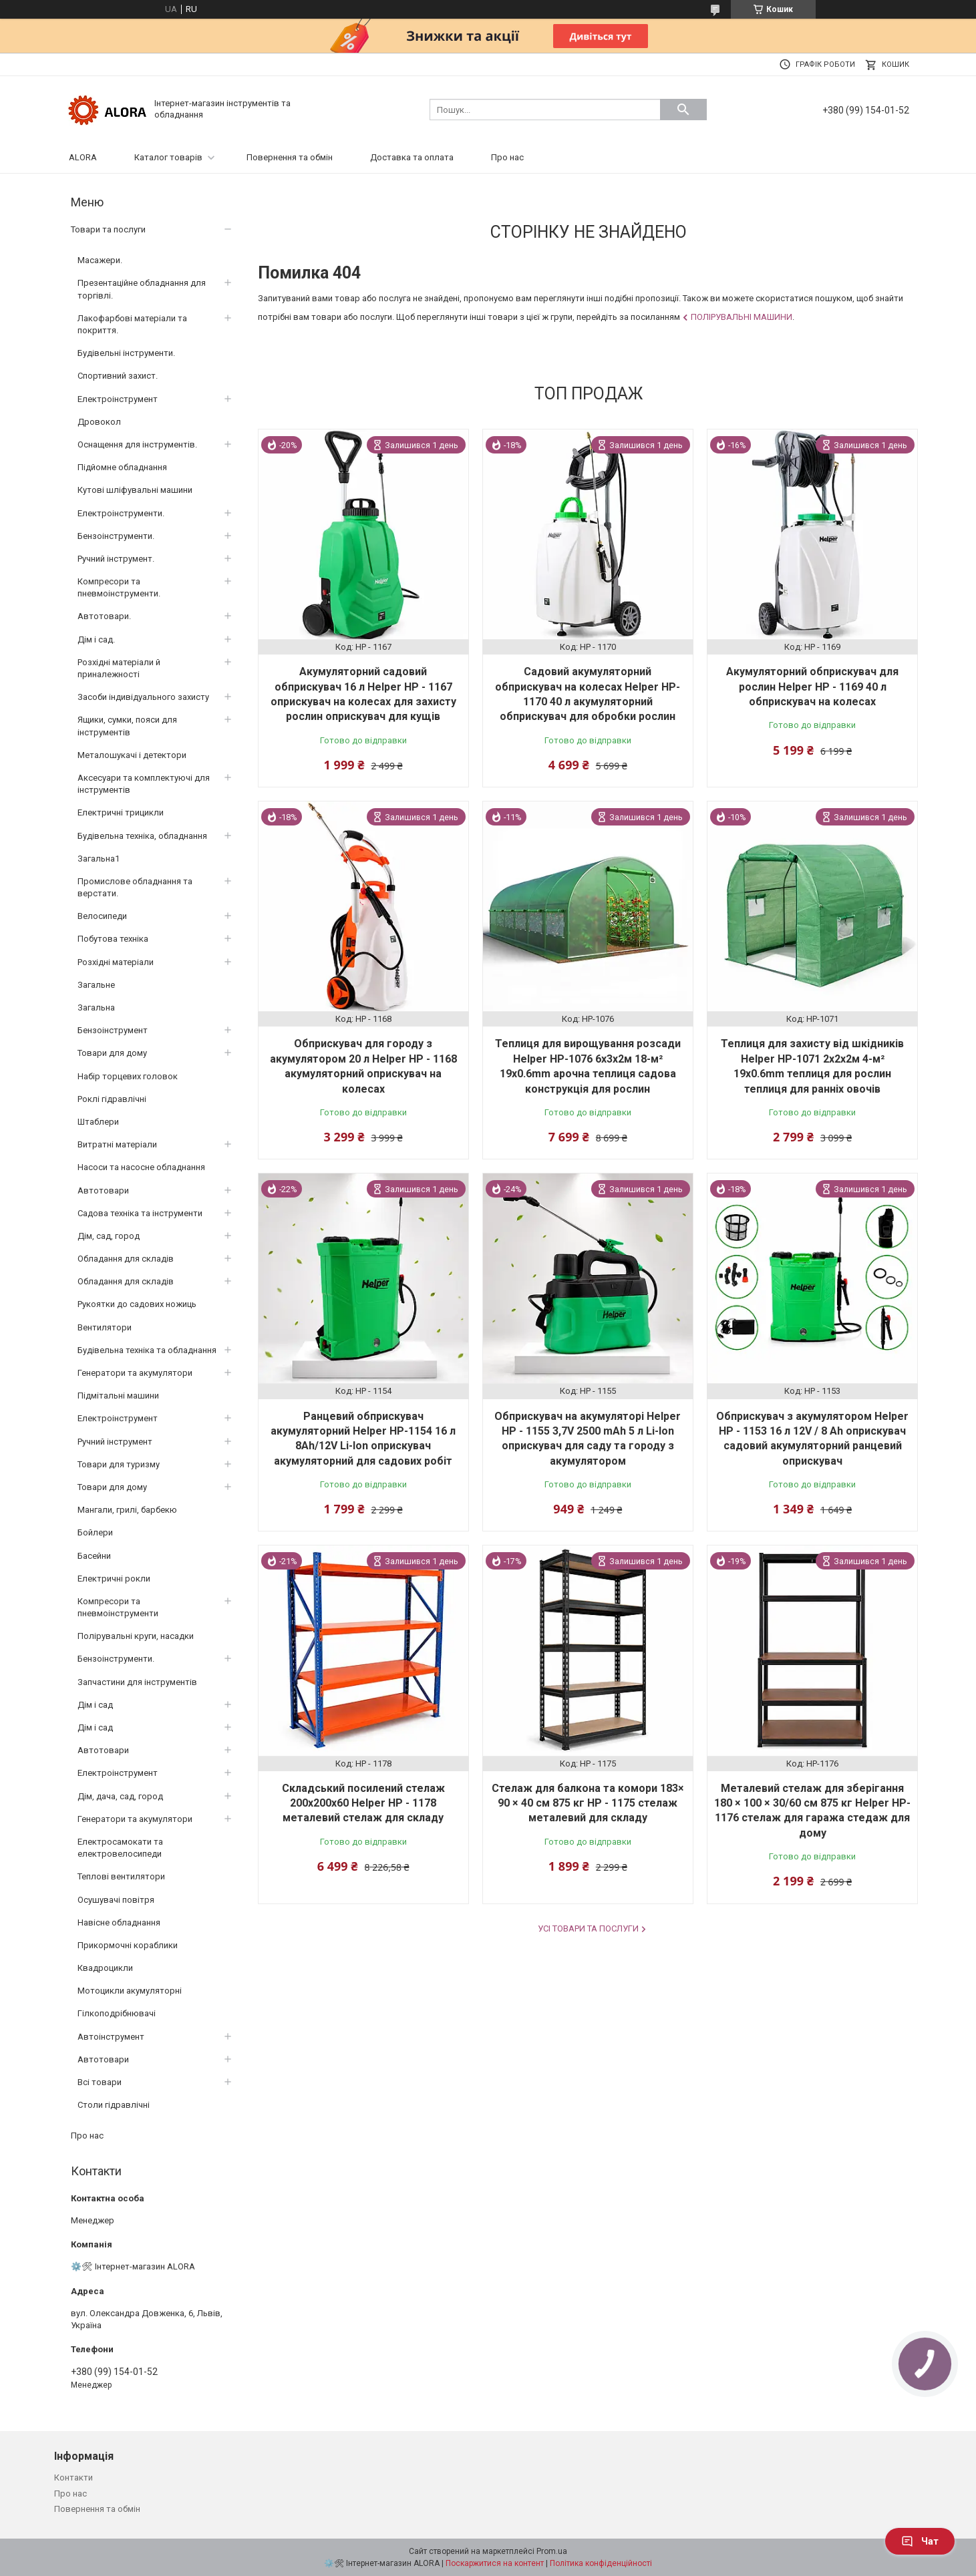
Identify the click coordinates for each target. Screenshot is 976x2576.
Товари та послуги (108, 229)
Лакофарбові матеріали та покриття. (132, 324)
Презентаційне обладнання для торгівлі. (141, 289)
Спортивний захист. (117, 376)
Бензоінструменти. (115, 536)
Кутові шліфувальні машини (134, 490)
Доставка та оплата (412, 157)
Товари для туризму (118, 1464)
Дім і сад (95, 1705)
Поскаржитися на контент (495, 2563)
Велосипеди (102, 916)
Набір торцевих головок (127, 1076)
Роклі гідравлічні (111, 1099)
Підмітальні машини (118, 1396)
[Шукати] (683, 109)
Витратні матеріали (117, 1144)
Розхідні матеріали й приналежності (118, 668)
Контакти (73, 2477)
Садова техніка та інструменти (139, 1213)
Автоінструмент (110, 2037)
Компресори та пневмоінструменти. (118, 587)
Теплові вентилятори (121, 1876)
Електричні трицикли (120, 812)
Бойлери (95, 1532)
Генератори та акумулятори (134, 1373)
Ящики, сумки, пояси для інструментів (127, 726)
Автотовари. (104, 616)
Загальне (96, 985)
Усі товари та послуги (588, 1928)
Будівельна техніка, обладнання (142, 836)
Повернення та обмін (290, 157)
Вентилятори (104, 1327)
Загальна (96, 1007)
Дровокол (99, 422)
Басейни (94, 1556)
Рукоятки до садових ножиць (136, 1304)
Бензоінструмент (112, 1030)
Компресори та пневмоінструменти (117, 1607)
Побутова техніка (112, 939)
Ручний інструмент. (115, 559)
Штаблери (98, 1122)
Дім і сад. (96, 639)
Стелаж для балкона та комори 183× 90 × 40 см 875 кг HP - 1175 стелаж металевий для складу (588, 1803)
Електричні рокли (113, 1579)
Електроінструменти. (120, 513)
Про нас (507, 157)
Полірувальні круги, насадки (135, 1636)
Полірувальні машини (741, 317)
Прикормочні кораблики (127, 1945)
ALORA (83, 157)
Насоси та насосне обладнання (141, 1167)
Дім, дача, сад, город (120, 1796)
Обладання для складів (125, 1259)
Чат (920, 2541)
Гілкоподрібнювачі (116, 2013)
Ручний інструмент (114, 1442)
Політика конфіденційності (601, 2563)
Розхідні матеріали (115, 962)
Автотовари (103, 1190)
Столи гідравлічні (113, 2105)
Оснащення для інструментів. (137, 444)
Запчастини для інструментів (137, 1682)
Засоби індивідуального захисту (143, 697)
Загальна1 (98, 859)
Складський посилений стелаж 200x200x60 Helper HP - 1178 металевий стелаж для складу (363, 1803)
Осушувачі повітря (115, 1900)
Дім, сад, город (108, 1236)
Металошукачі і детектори (131, 755)
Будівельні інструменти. (126, 353)
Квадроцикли (105, 1968)
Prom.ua (551, 2551)
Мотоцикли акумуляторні (129, 1991)
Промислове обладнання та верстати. (134, 887)
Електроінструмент (117, 399)
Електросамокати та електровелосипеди (120, 1848)
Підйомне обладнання (122, 467)
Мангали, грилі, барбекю (127, 1510)
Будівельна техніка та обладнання (146, 1350)
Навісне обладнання (118, 1922)
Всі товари (99, 2082)
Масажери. (99, 260)
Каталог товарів (168, 157)
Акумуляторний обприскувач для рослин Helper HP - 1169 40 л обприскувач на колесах (812, 686)
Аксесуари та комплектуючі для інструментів (143, 784)
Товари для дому (112, 1053)
